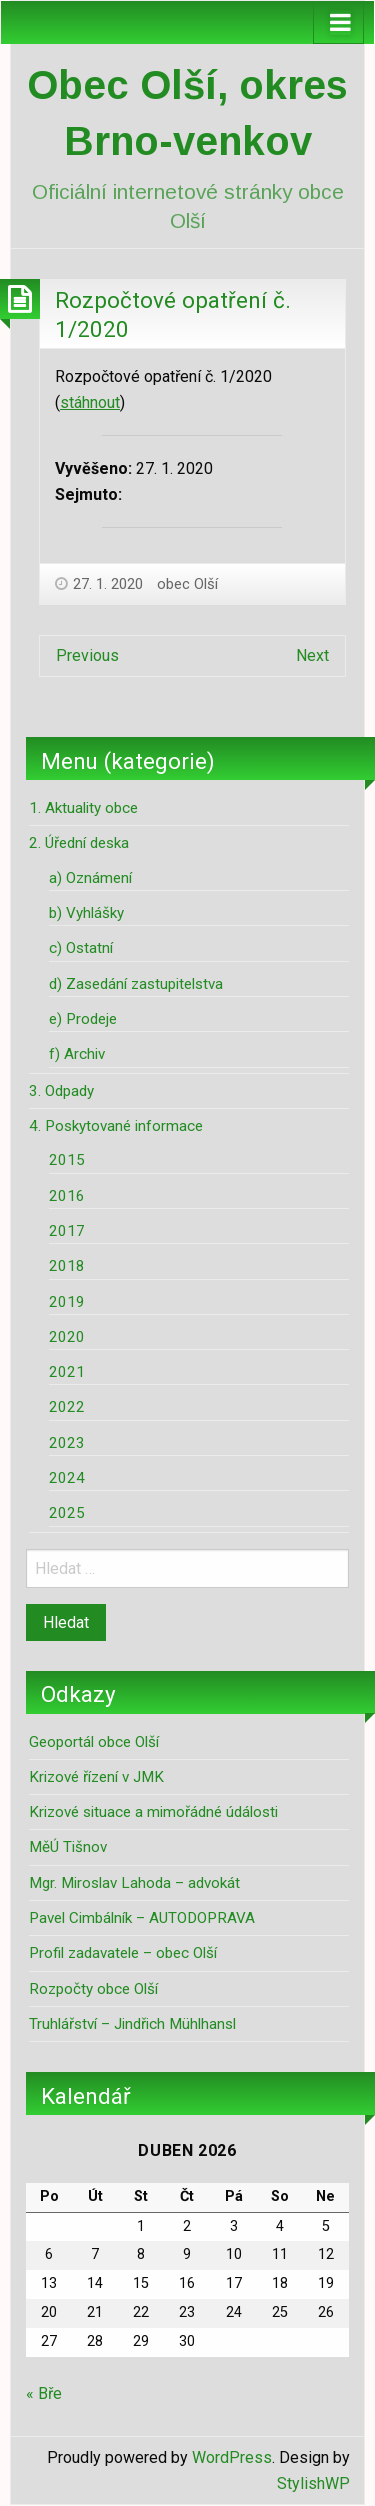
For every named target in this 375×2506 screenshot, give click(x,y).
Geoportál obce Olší (94, 1742)
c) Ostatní (81, 948)
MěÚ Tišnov (68, 1847)
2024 (67, 1478)
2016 (67, 1196)
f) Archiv (77, 1054)
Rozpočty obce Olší (93, 1989)
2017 (67, 1231)
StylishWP (313, 2483)
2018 (67, 1266)
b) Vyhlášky (86, 913)
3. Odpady (61, 1091)
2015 (67, 1160)
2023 (67, 1443)
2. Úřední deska (79, 843)
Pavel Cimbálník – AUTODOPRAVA (142, 1918)
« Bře (44, 2393)
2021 (67, 1372)
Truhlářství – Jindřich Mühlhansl (132, 2024)
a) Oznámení (90, 878)
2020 (67, 1337)
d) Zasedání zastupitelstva (136, 984)
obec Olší (187, 584)
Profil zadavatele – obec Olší (123, 1953)
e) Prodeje (83, 1019)
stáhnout (90, 402)
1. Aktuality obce (83, 808)
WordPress (232, 2457)
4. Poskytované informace (116, 1126)
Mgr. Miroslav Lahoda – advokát (134, 1883)
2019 (67, 1302)
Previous (87, 655)
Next (312, 655)
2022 (67, 1407)
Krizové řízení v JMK (96, 1777)
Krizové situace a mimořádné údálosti (153, 1812)
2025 (67, 1513)
